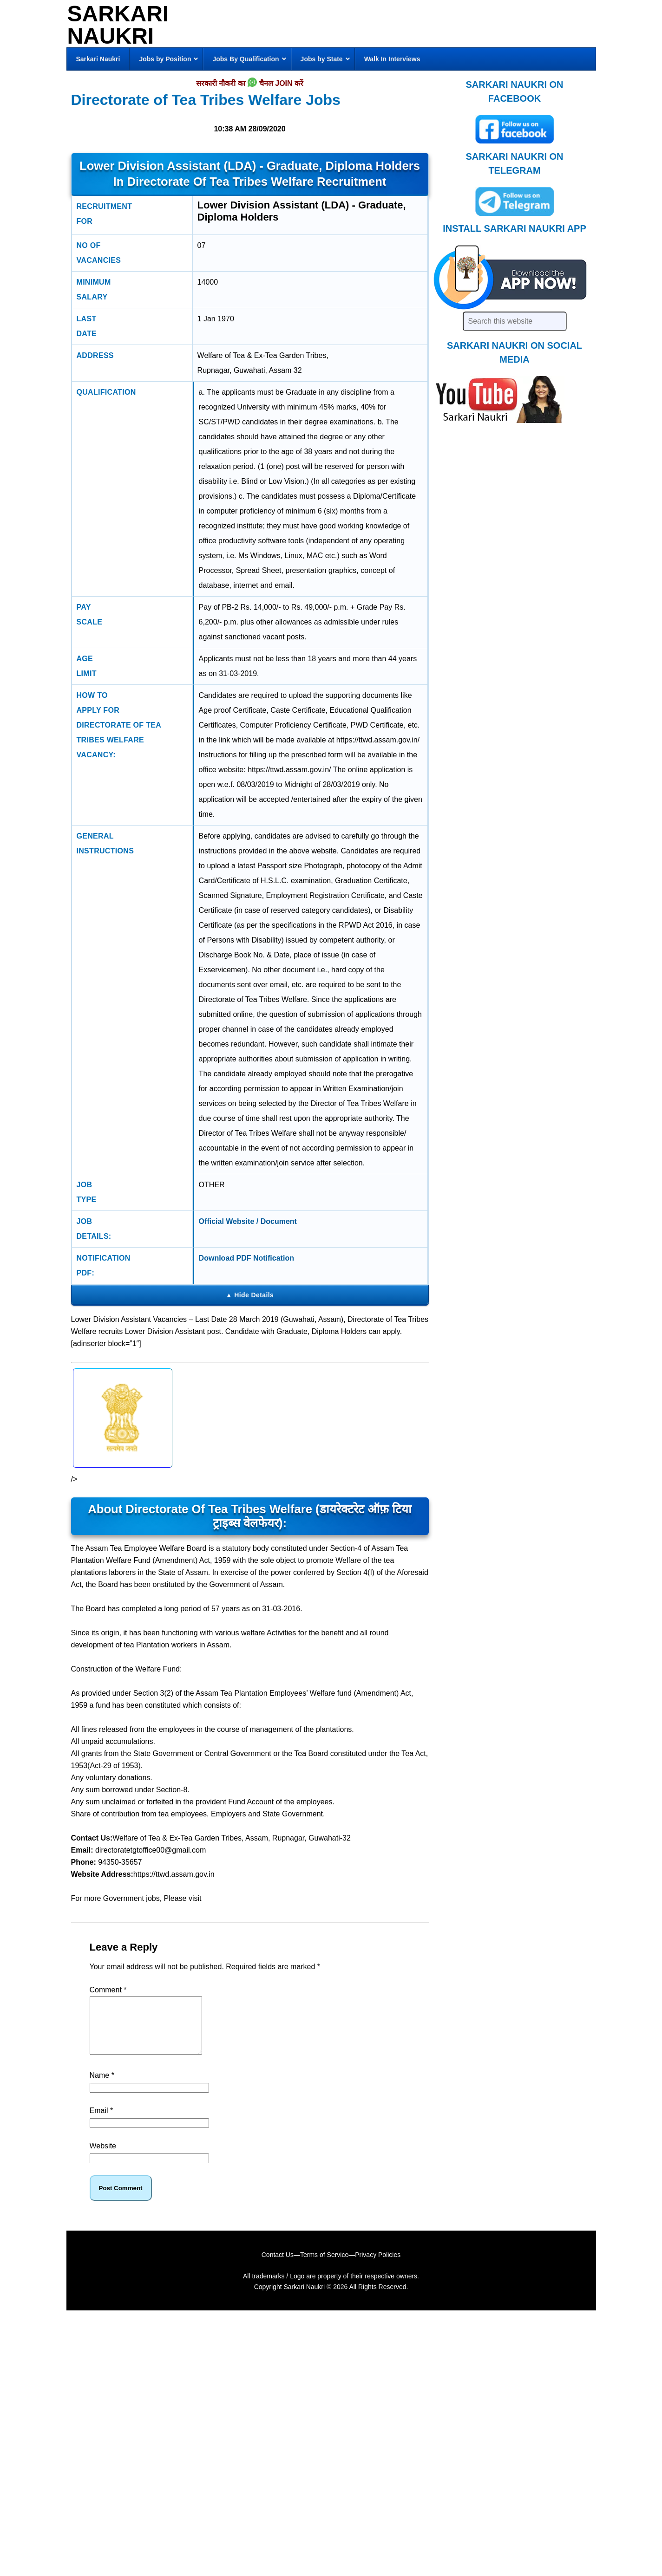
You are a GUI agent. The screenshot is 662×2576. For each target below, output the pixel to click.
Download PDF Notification (246, 1258)
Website (103, 2157)
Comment (108, 1990)
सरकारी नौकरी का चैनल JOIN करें (249, 84)
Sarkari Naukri (118, 24)
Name (102, 2086)
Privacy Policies (377, 2266)
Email (101, 2122)
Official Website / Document (248, 1221)
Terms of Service (324, 2266)
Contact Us (278, 2266)
